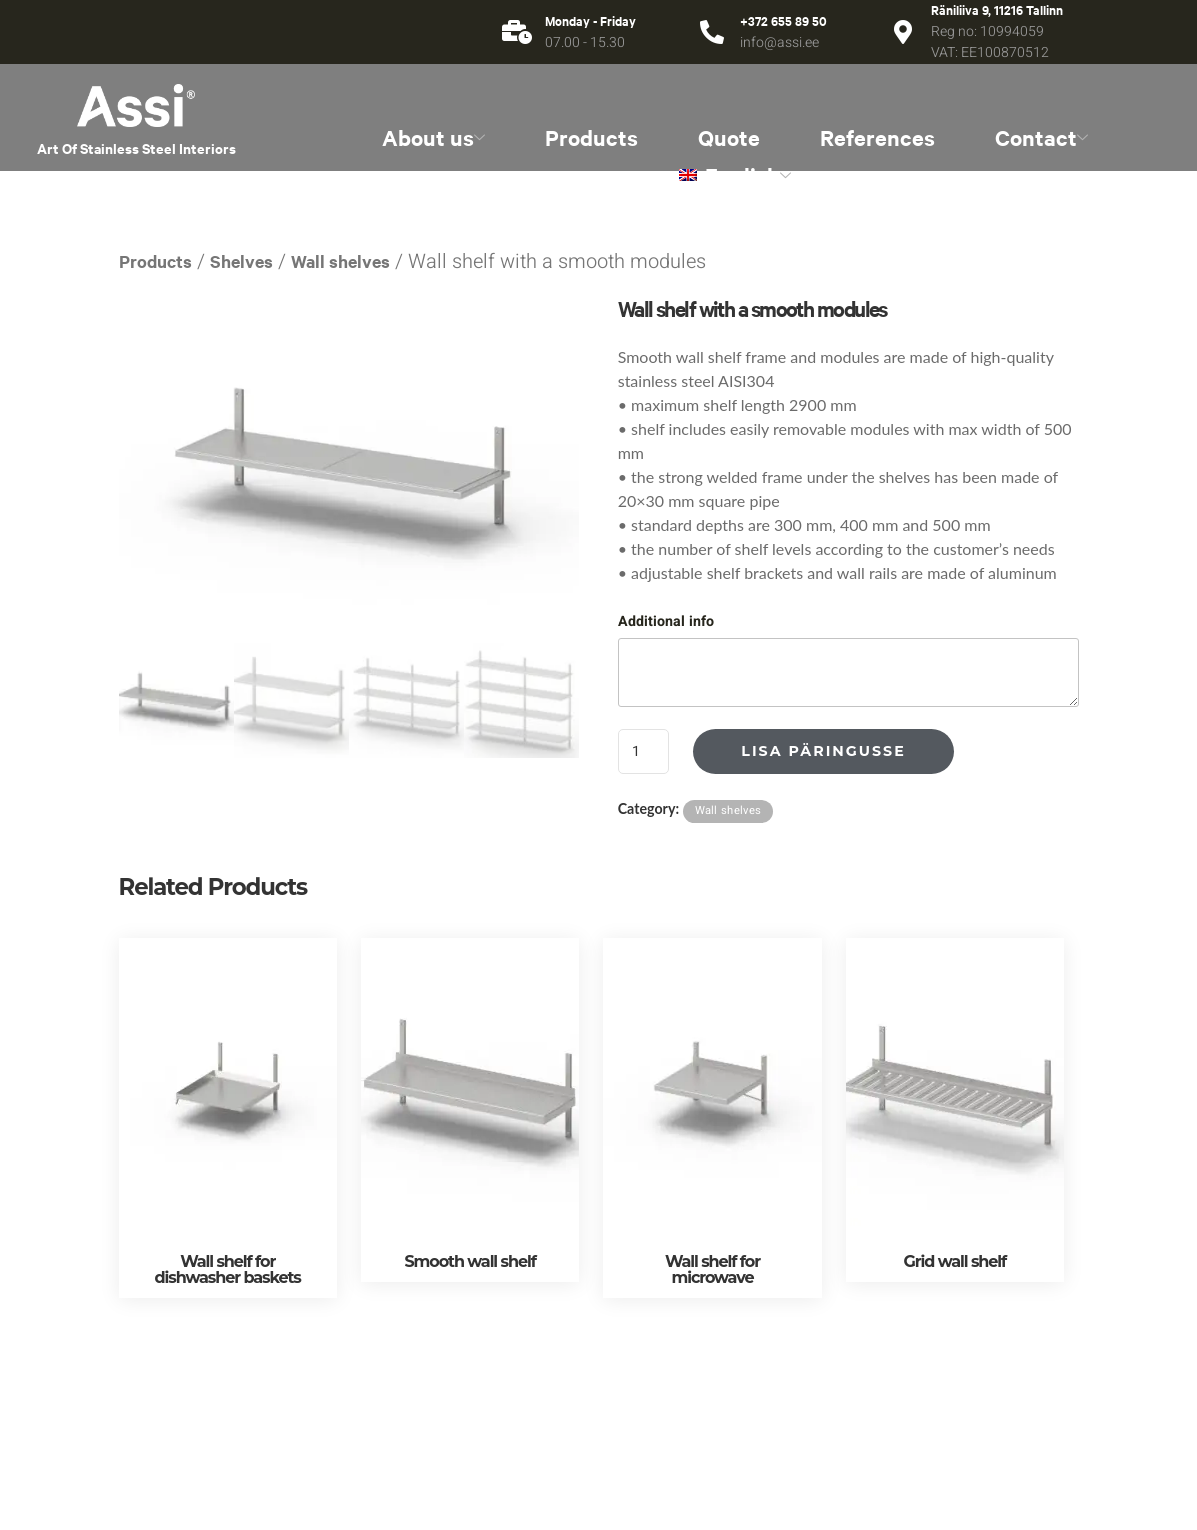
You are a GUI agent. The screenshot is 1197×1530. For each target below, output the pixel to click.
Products (591, 137)
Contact (1041, 137)
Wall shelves (340, 261)
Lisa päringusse (823, 751)
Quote (729, 137)
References (877, 137)
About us (433, 137)
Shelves (241, 261)
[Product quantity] (644, 751)
